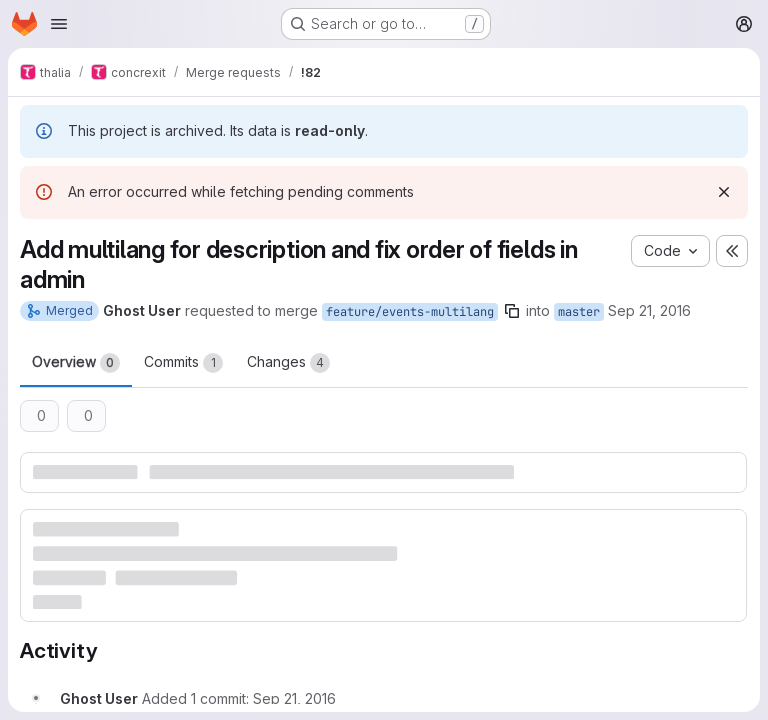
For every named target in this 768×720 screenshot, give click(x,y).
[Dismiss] (724, 192)
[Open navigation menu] (59, 24)
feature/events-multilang (410, 312)
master (579, 312)
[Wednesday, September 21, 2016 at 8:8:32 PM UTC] (294, 698)
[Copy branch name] (512, 311)
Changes (288, 363)
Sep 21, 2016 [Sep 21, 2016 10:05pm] (649, 310)
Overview (76, 363)
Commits (183, 363)
